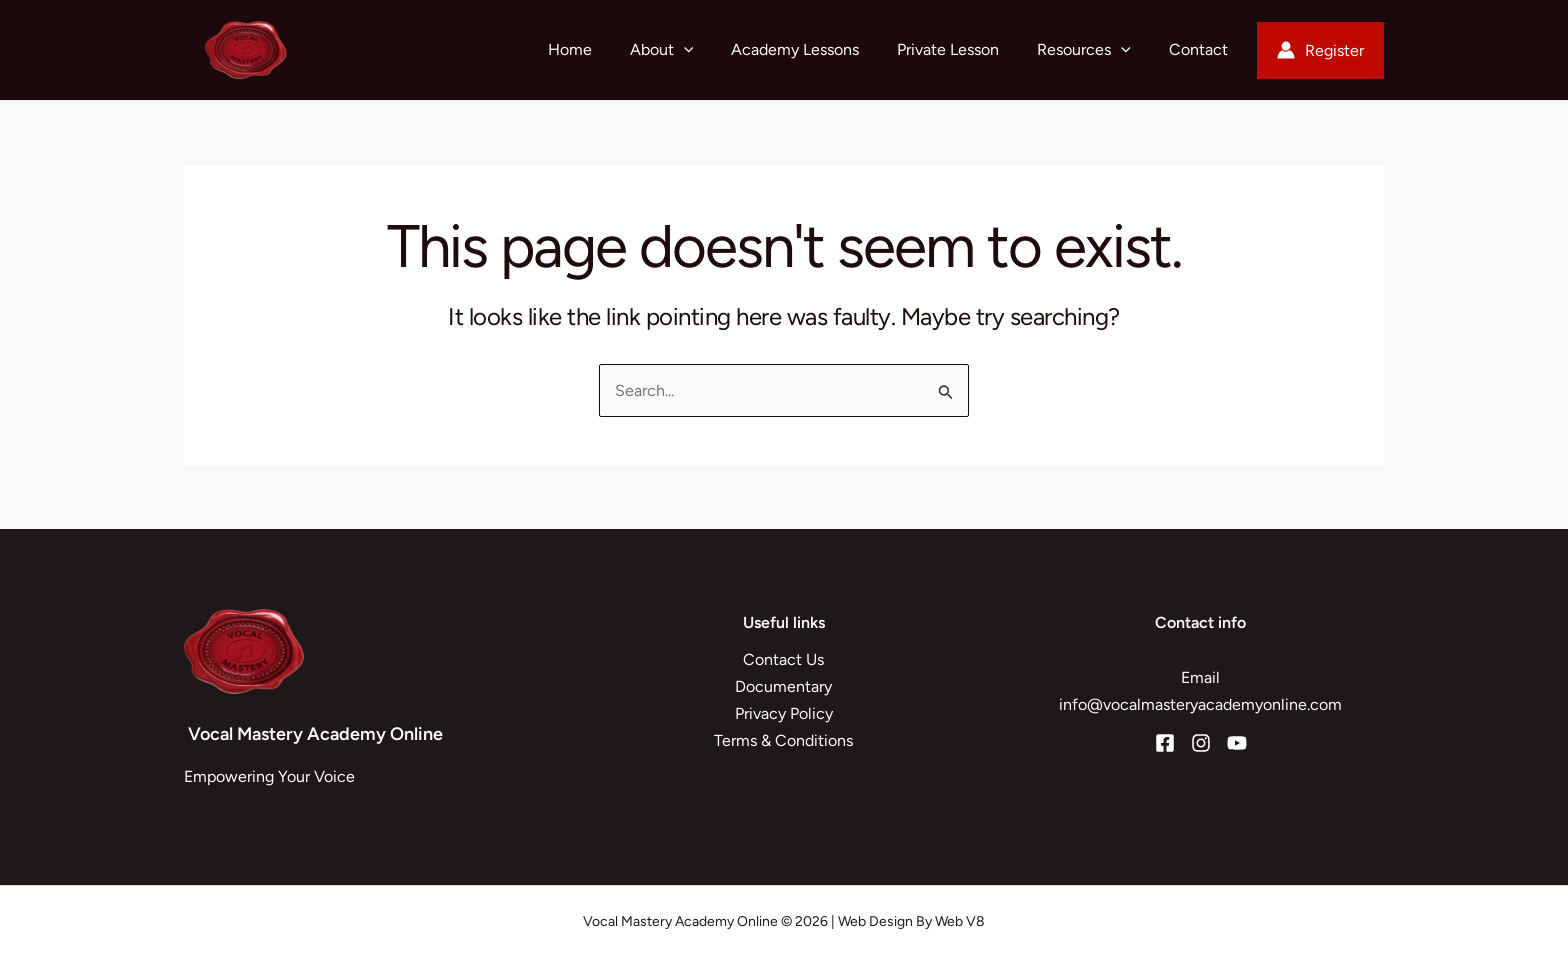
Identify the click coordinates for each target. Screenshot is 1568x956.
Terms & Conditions (783, 740)
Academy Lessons (816, 49)
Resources (1093, 50)
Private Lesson (963, 49)
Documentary (783, 686)
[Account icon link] (1320, 50)
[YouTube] (1237, 743)
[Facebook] (1165, 743)
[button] (711, 50)
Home (603, 49)
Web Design (875, 921)
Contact (1201, 49)
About (689, 50)
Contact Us (783, 659)
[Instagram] (1201, 743)
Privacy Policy (784, 713)
